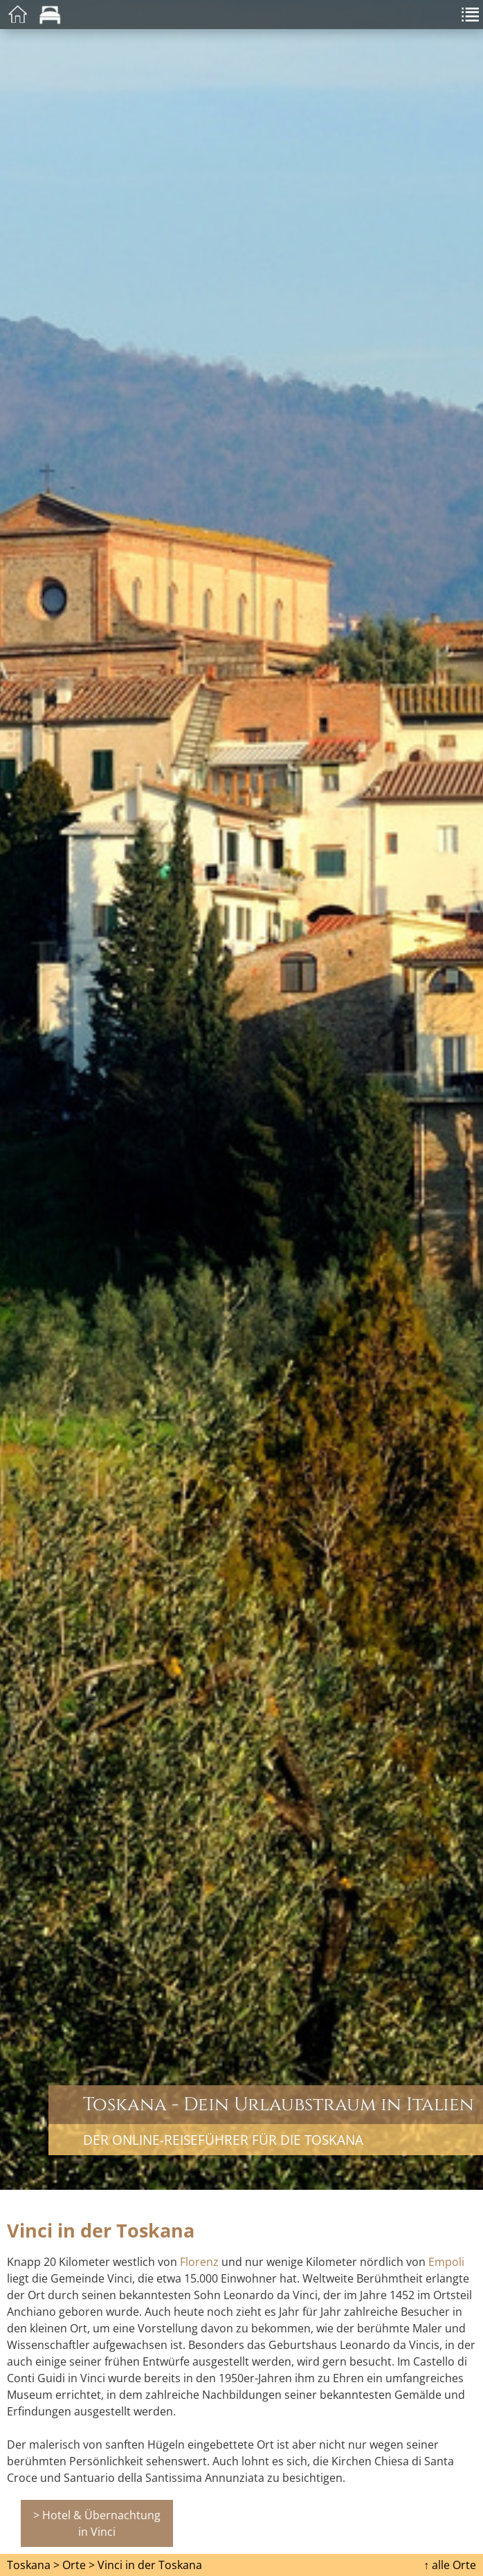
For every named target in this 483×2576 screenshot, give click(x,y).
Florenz (199, 2261)
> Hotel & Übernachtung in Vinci (97, 2523)
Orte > (78, 2565)
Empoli (446, 2261)
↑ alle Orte (449, 2565)
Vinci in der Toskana (150, 2565)
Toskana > (33, 2565)
